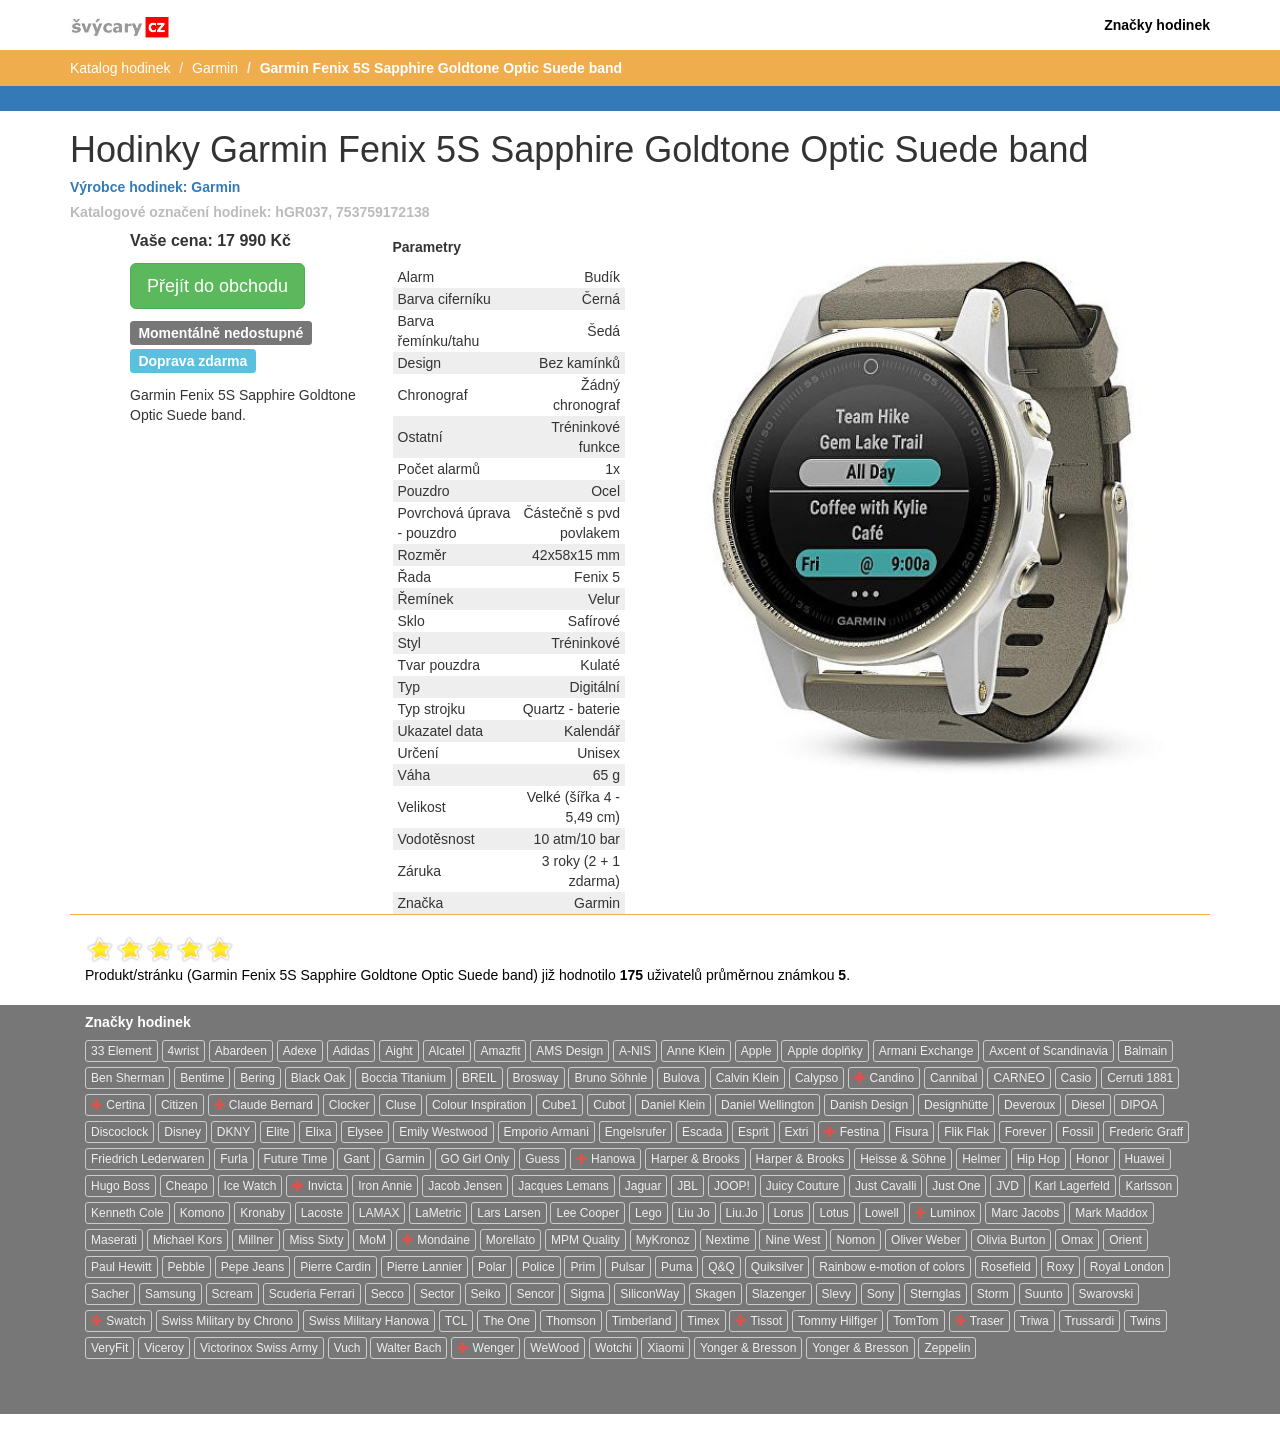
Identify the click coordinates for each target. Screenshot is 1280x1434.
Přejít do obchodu (217, 286)
